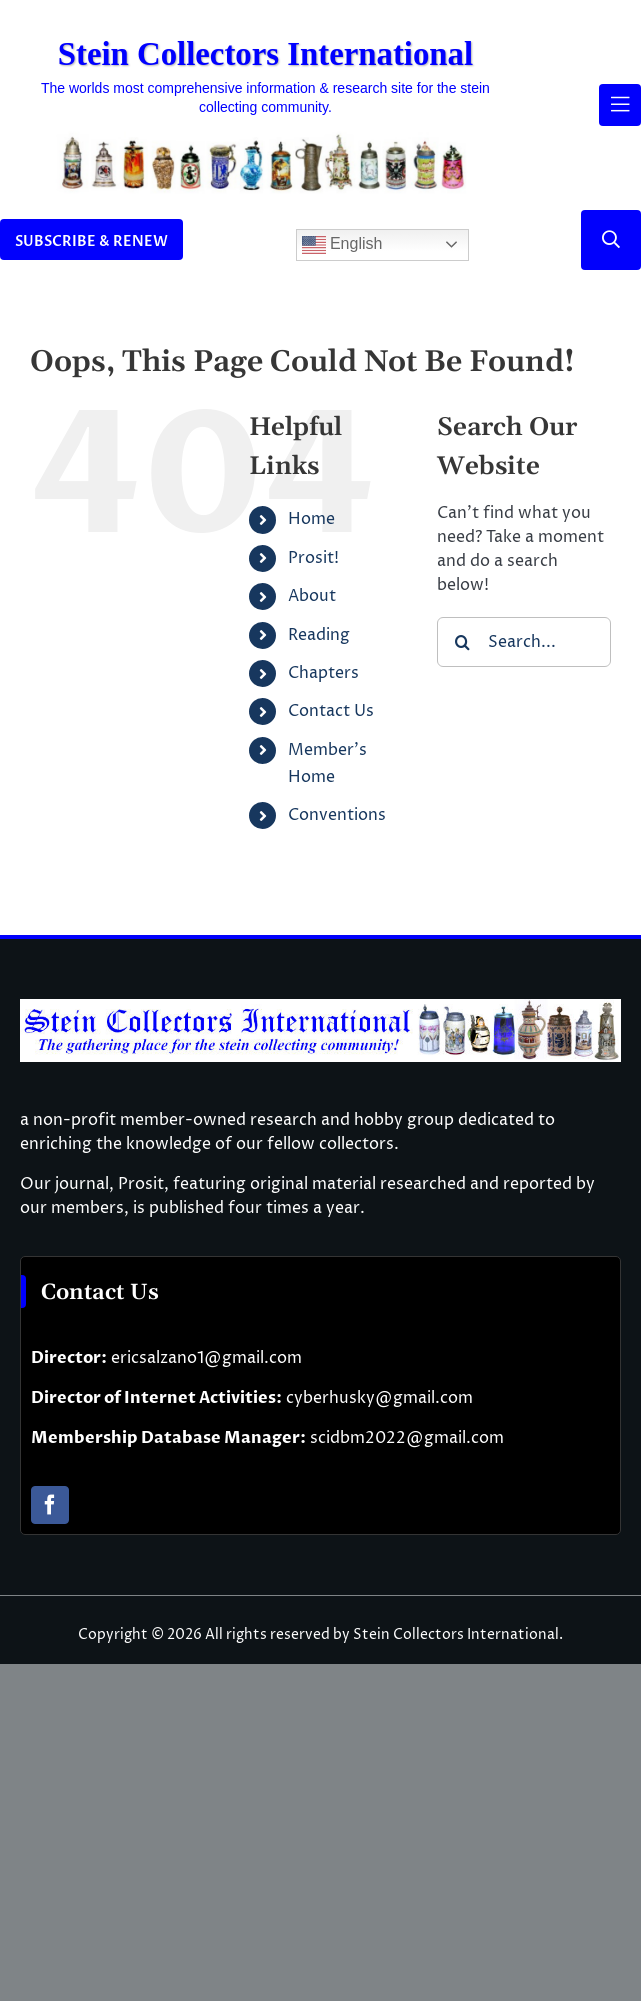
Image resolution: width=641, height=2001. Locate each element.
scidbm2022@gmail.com (407, 1438)
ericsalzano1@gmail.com (206, 1358)
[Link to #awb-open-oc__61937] (620, 105)
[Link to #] (611, 240)
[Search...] (524, 642)
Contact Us (331, 711)
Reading (319, 635)
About (312, 596)
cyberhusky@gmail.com (379, 1398)
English (342, 245)
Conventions (337, 815)
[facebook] (50, 1505)
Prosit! (313, 558)
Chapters (323, 673)
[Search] (462, 642)
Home (311, 519)
